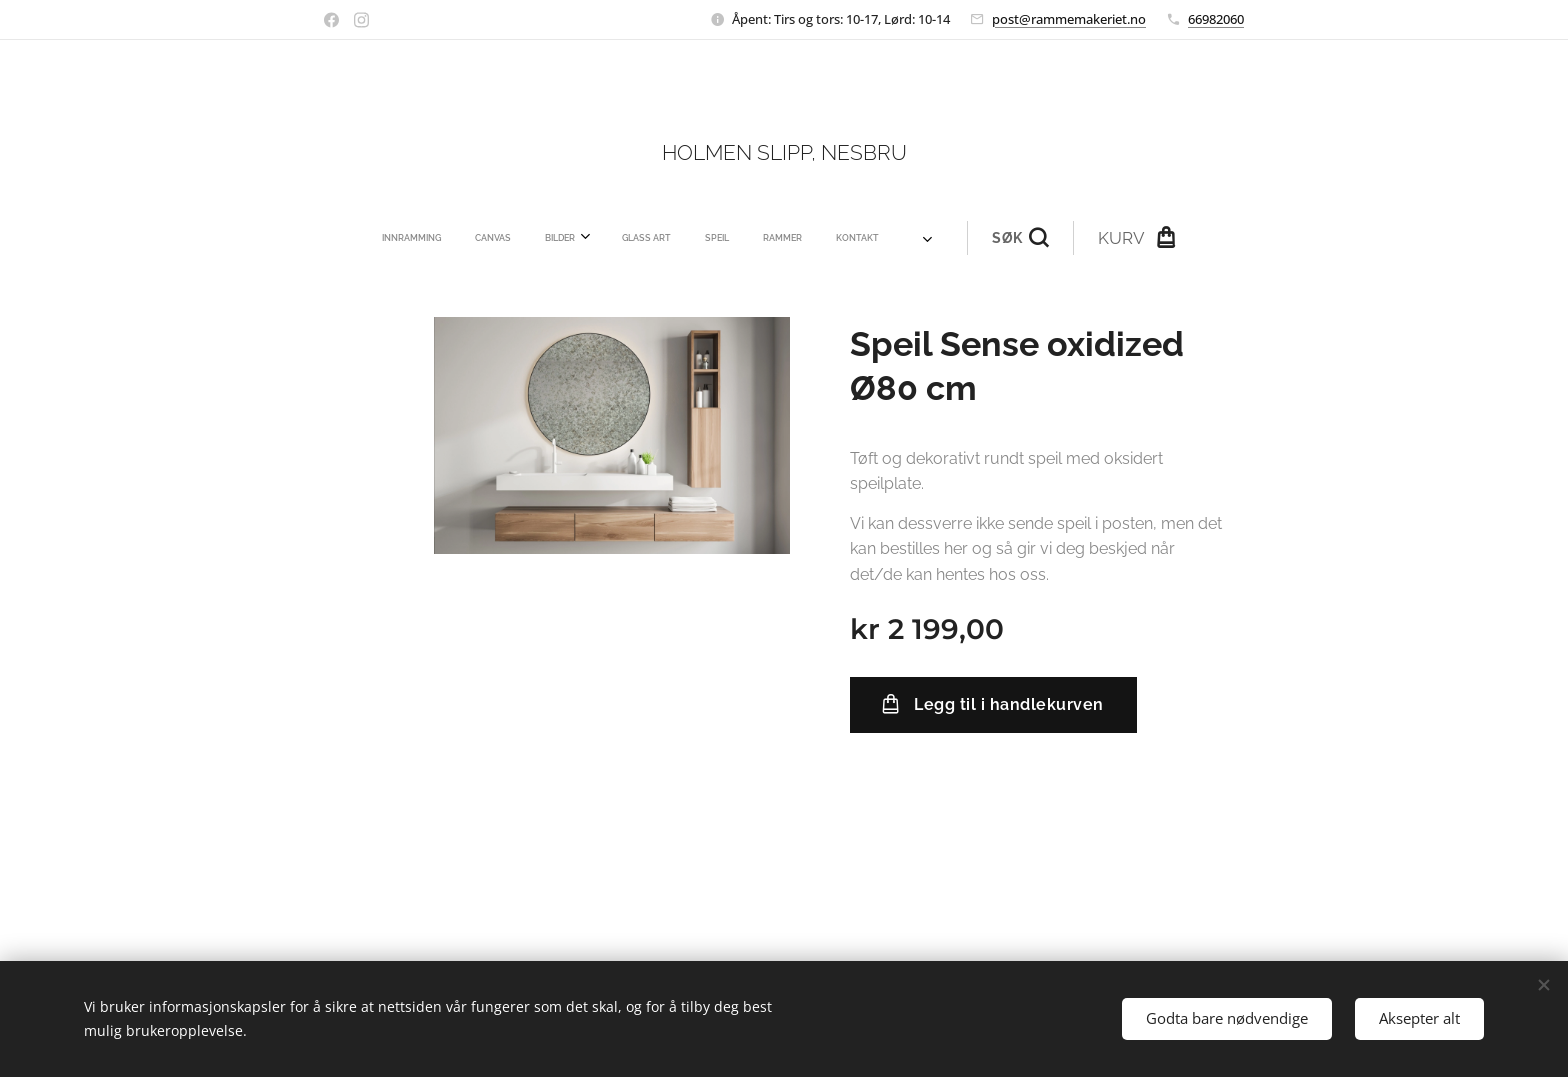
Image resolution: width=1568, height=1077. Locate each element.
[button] (888, 238)
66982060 (1216, 19)
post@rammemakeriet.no (1069, 19)
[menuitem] (521, 238)
